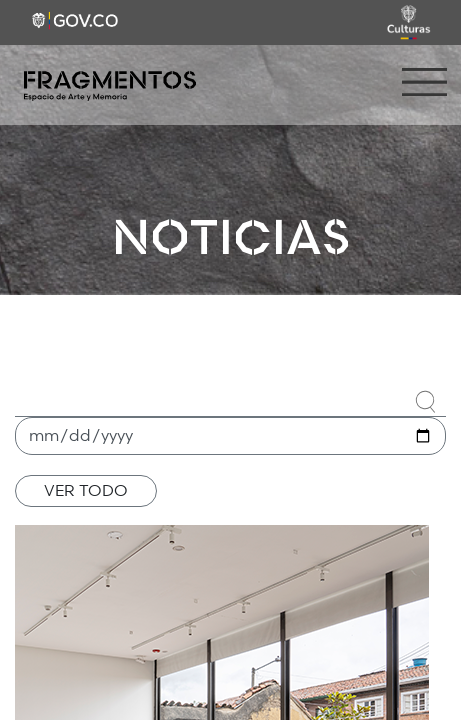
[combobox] (230, 398)
